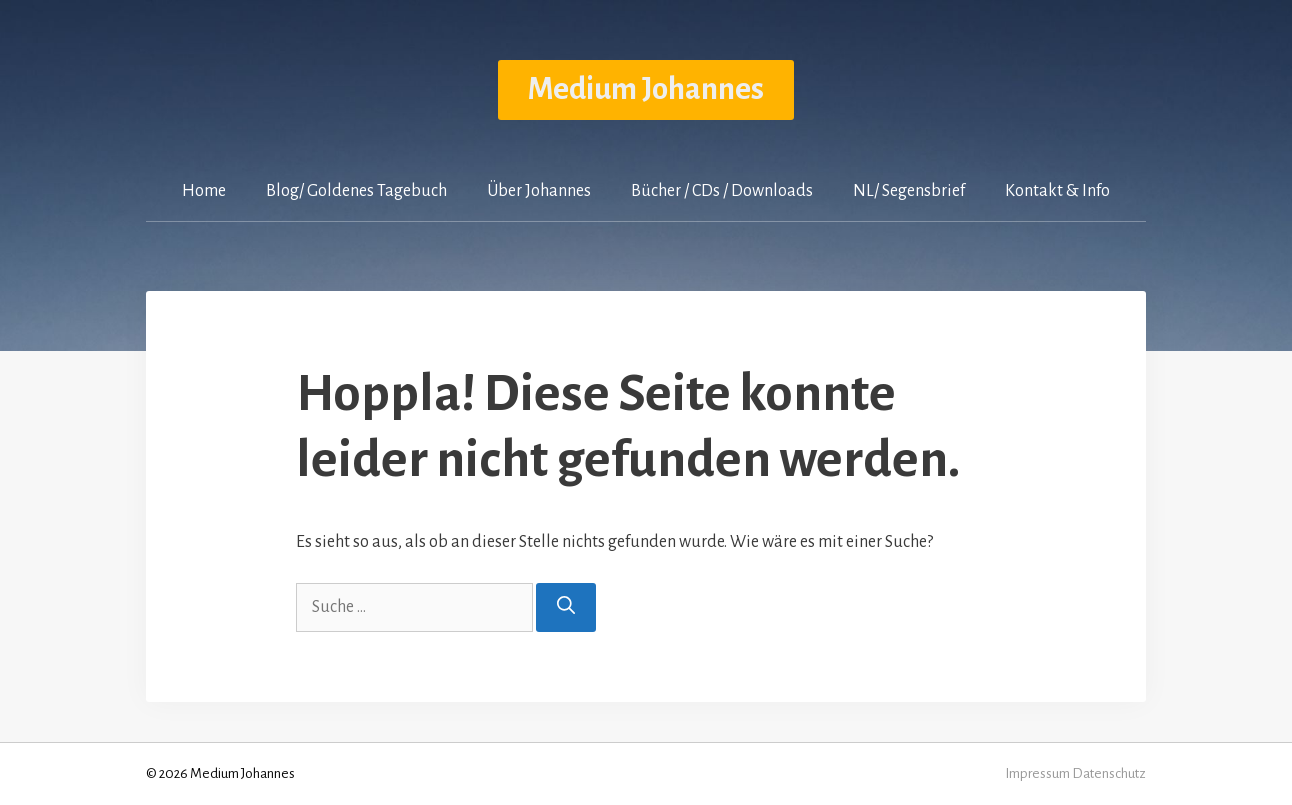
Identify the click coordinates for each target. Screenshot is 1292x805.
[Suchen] (566, 607)
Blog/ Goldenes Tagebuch (356, 191)
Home (204, 191)
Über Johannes (539, 191)
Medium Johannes (646, 89)
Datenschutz (1109, 773)
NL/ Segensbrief (909, 191)
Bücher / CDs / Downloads (722, 191)
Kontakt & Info (1057, 191)
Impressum (1037, 773)
